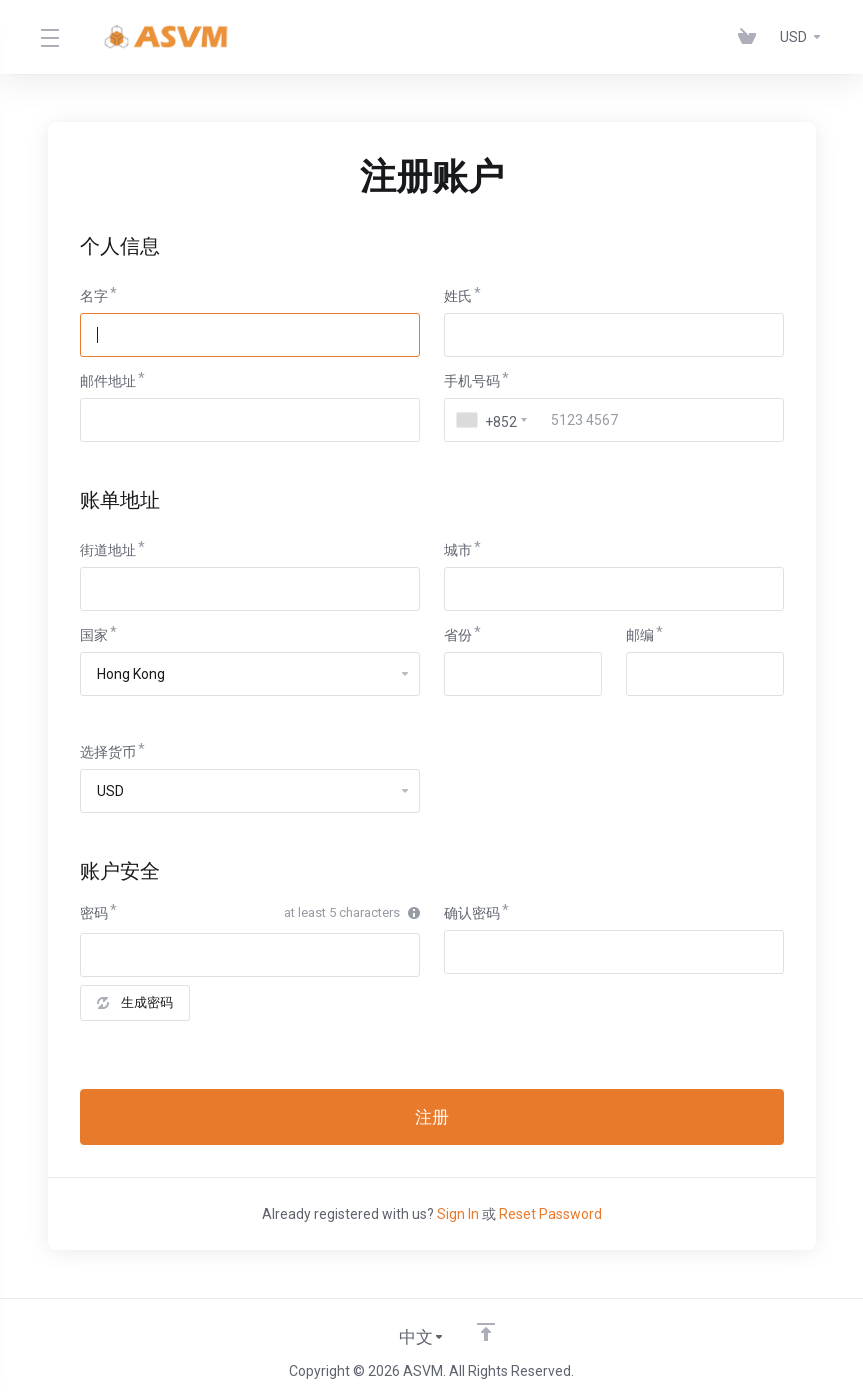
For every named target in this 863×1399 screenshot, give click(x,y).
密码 (94, 913)
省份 (458, 635)
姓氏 (458, 296)
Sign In (458, 1214)
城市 (458, 550)
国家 (94, 635)
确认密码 (472, 913)
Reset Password (550, 1214)
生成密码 (135, 1002)
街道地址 (108, 550)
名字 (94, 296)
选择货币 (108, 752)
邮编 (640, 635)
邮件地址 (108, 381)
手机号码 (472, 381)
